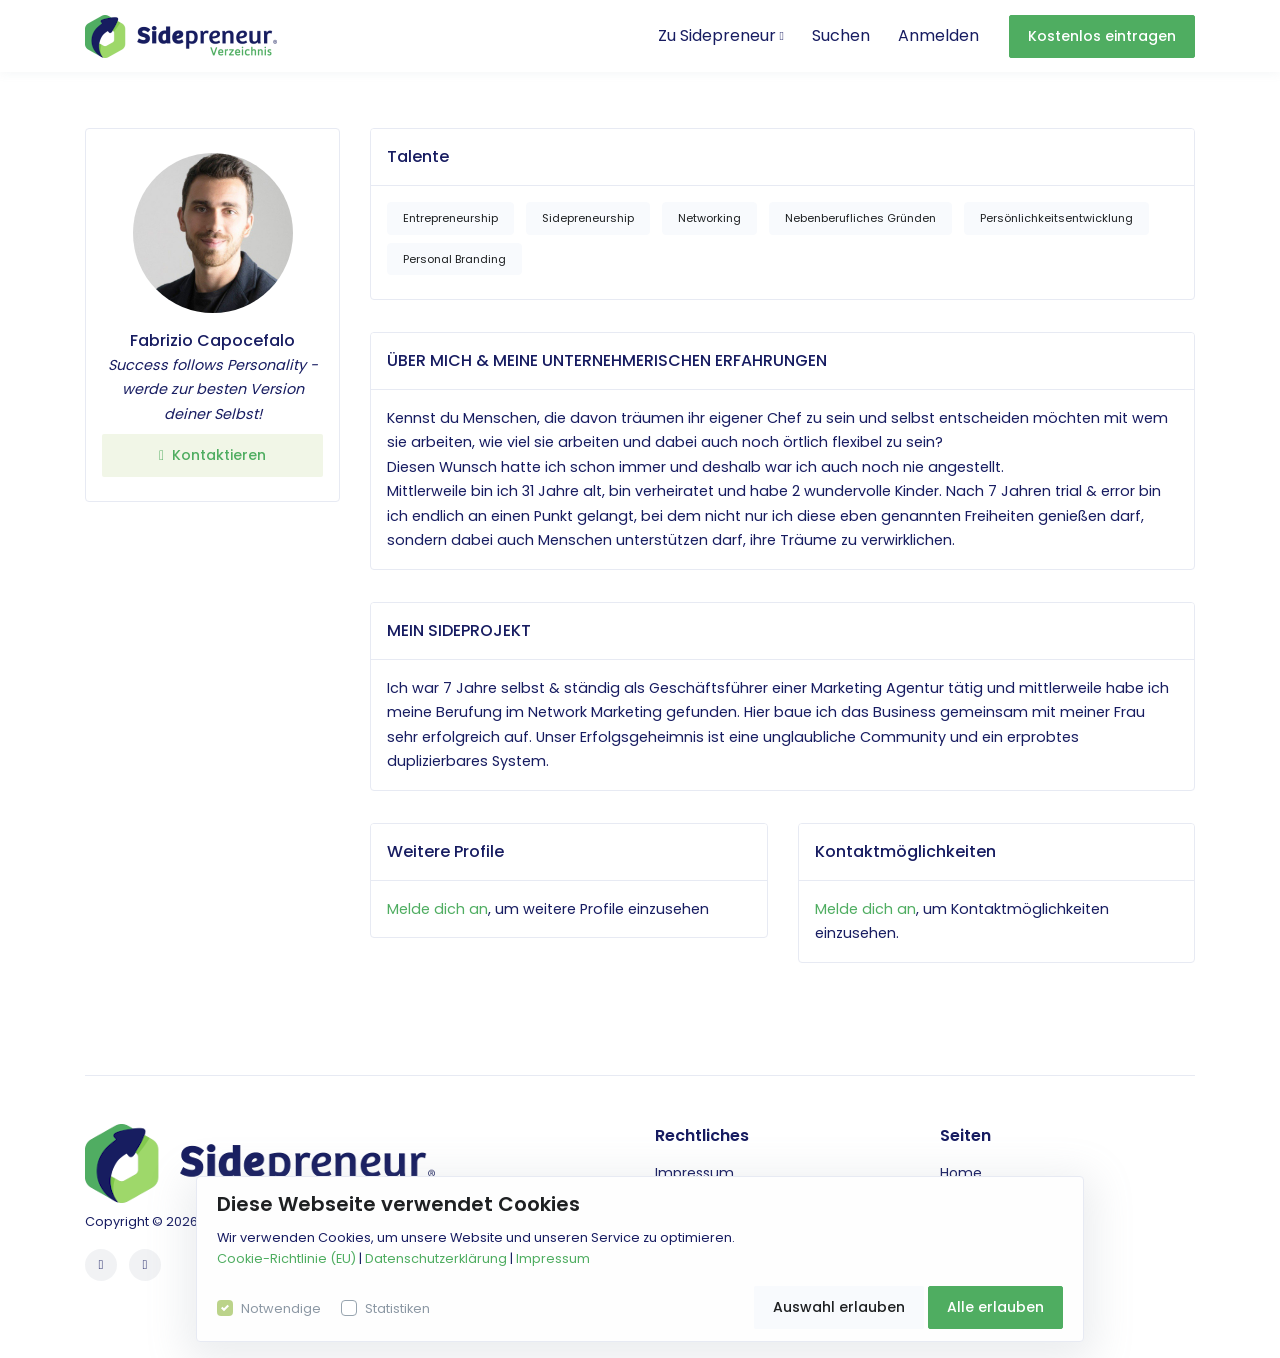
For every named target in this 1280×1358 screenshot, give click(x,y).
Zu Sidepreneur (721, 35)
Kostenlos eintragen (1102, 36)
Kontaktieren (212, 455)
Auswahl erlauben (839, 1307)
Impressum (694, 1173)
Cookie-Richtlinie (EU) (286, 1258)
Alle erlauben (995, 1307)
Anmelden (938, 35)
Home (961, 1173)
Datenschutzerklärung (436, 1258)
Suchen (841, 35)
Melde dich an (437, 909)
